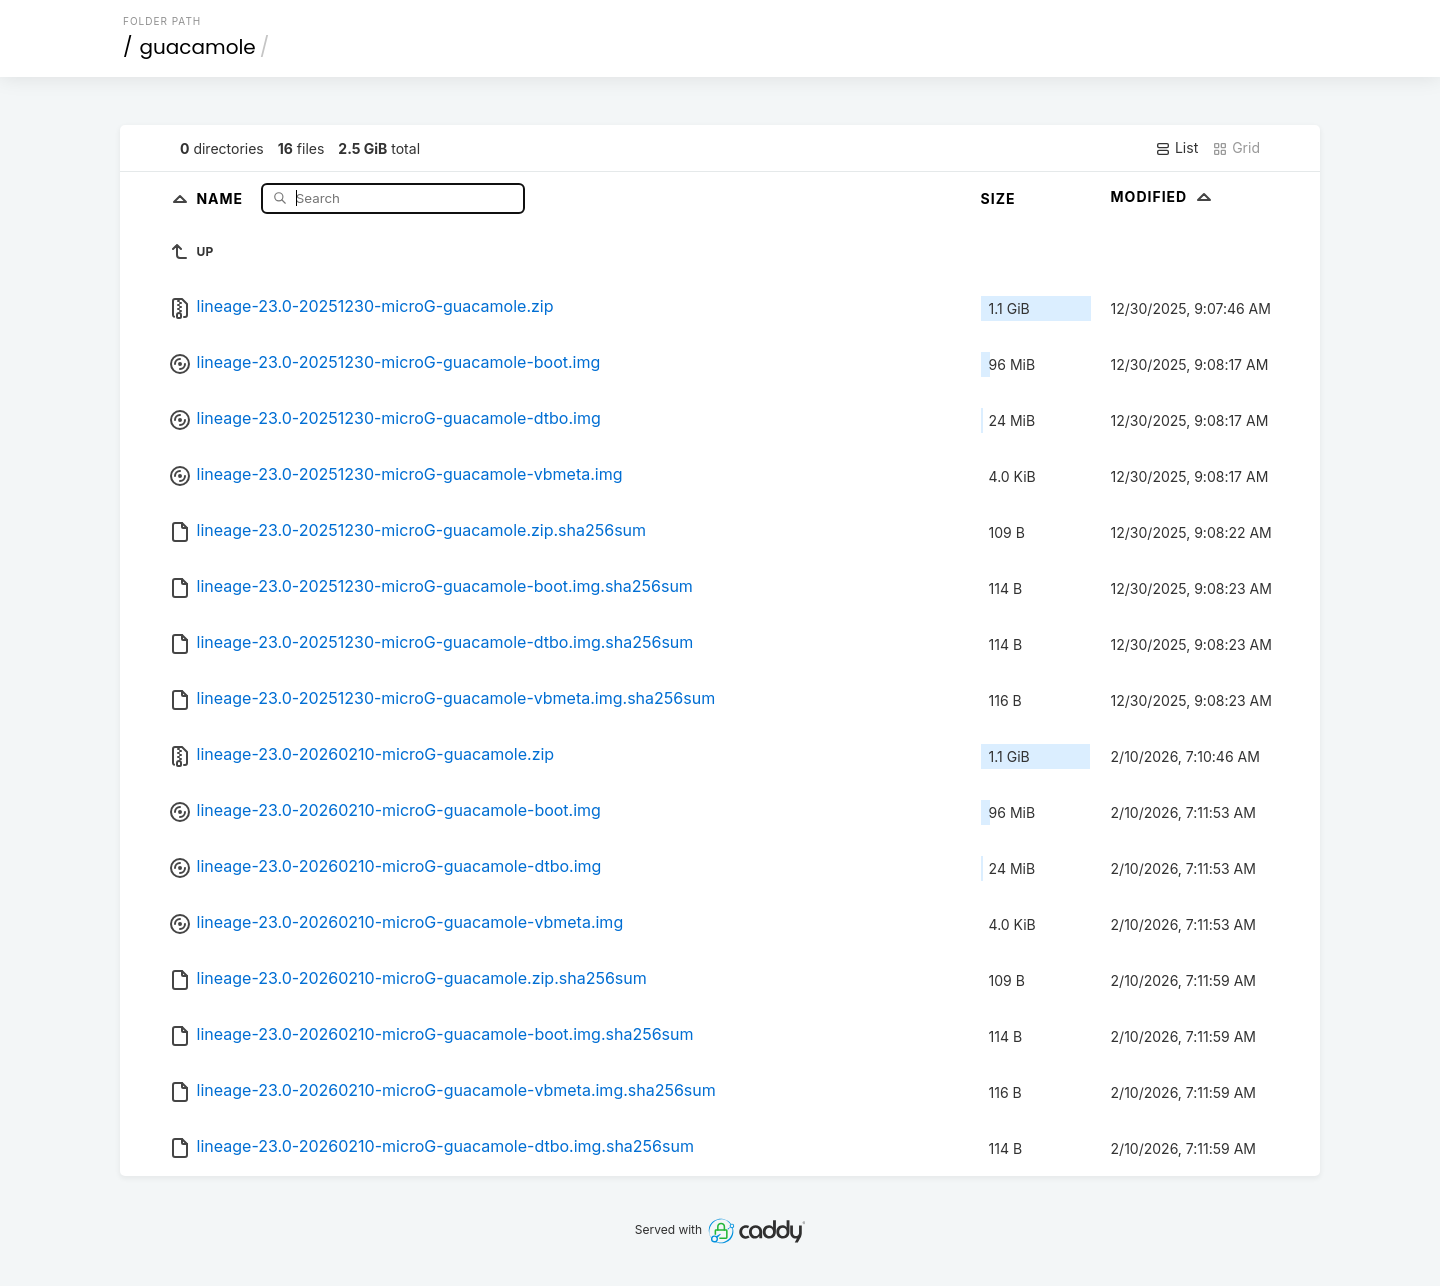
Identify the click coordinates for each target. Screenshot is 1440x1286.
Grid (1236, 148)
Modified (1163, 196)
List (1176, 148)
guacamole (198, 47)
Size (998, 198)
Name (221, 197)
